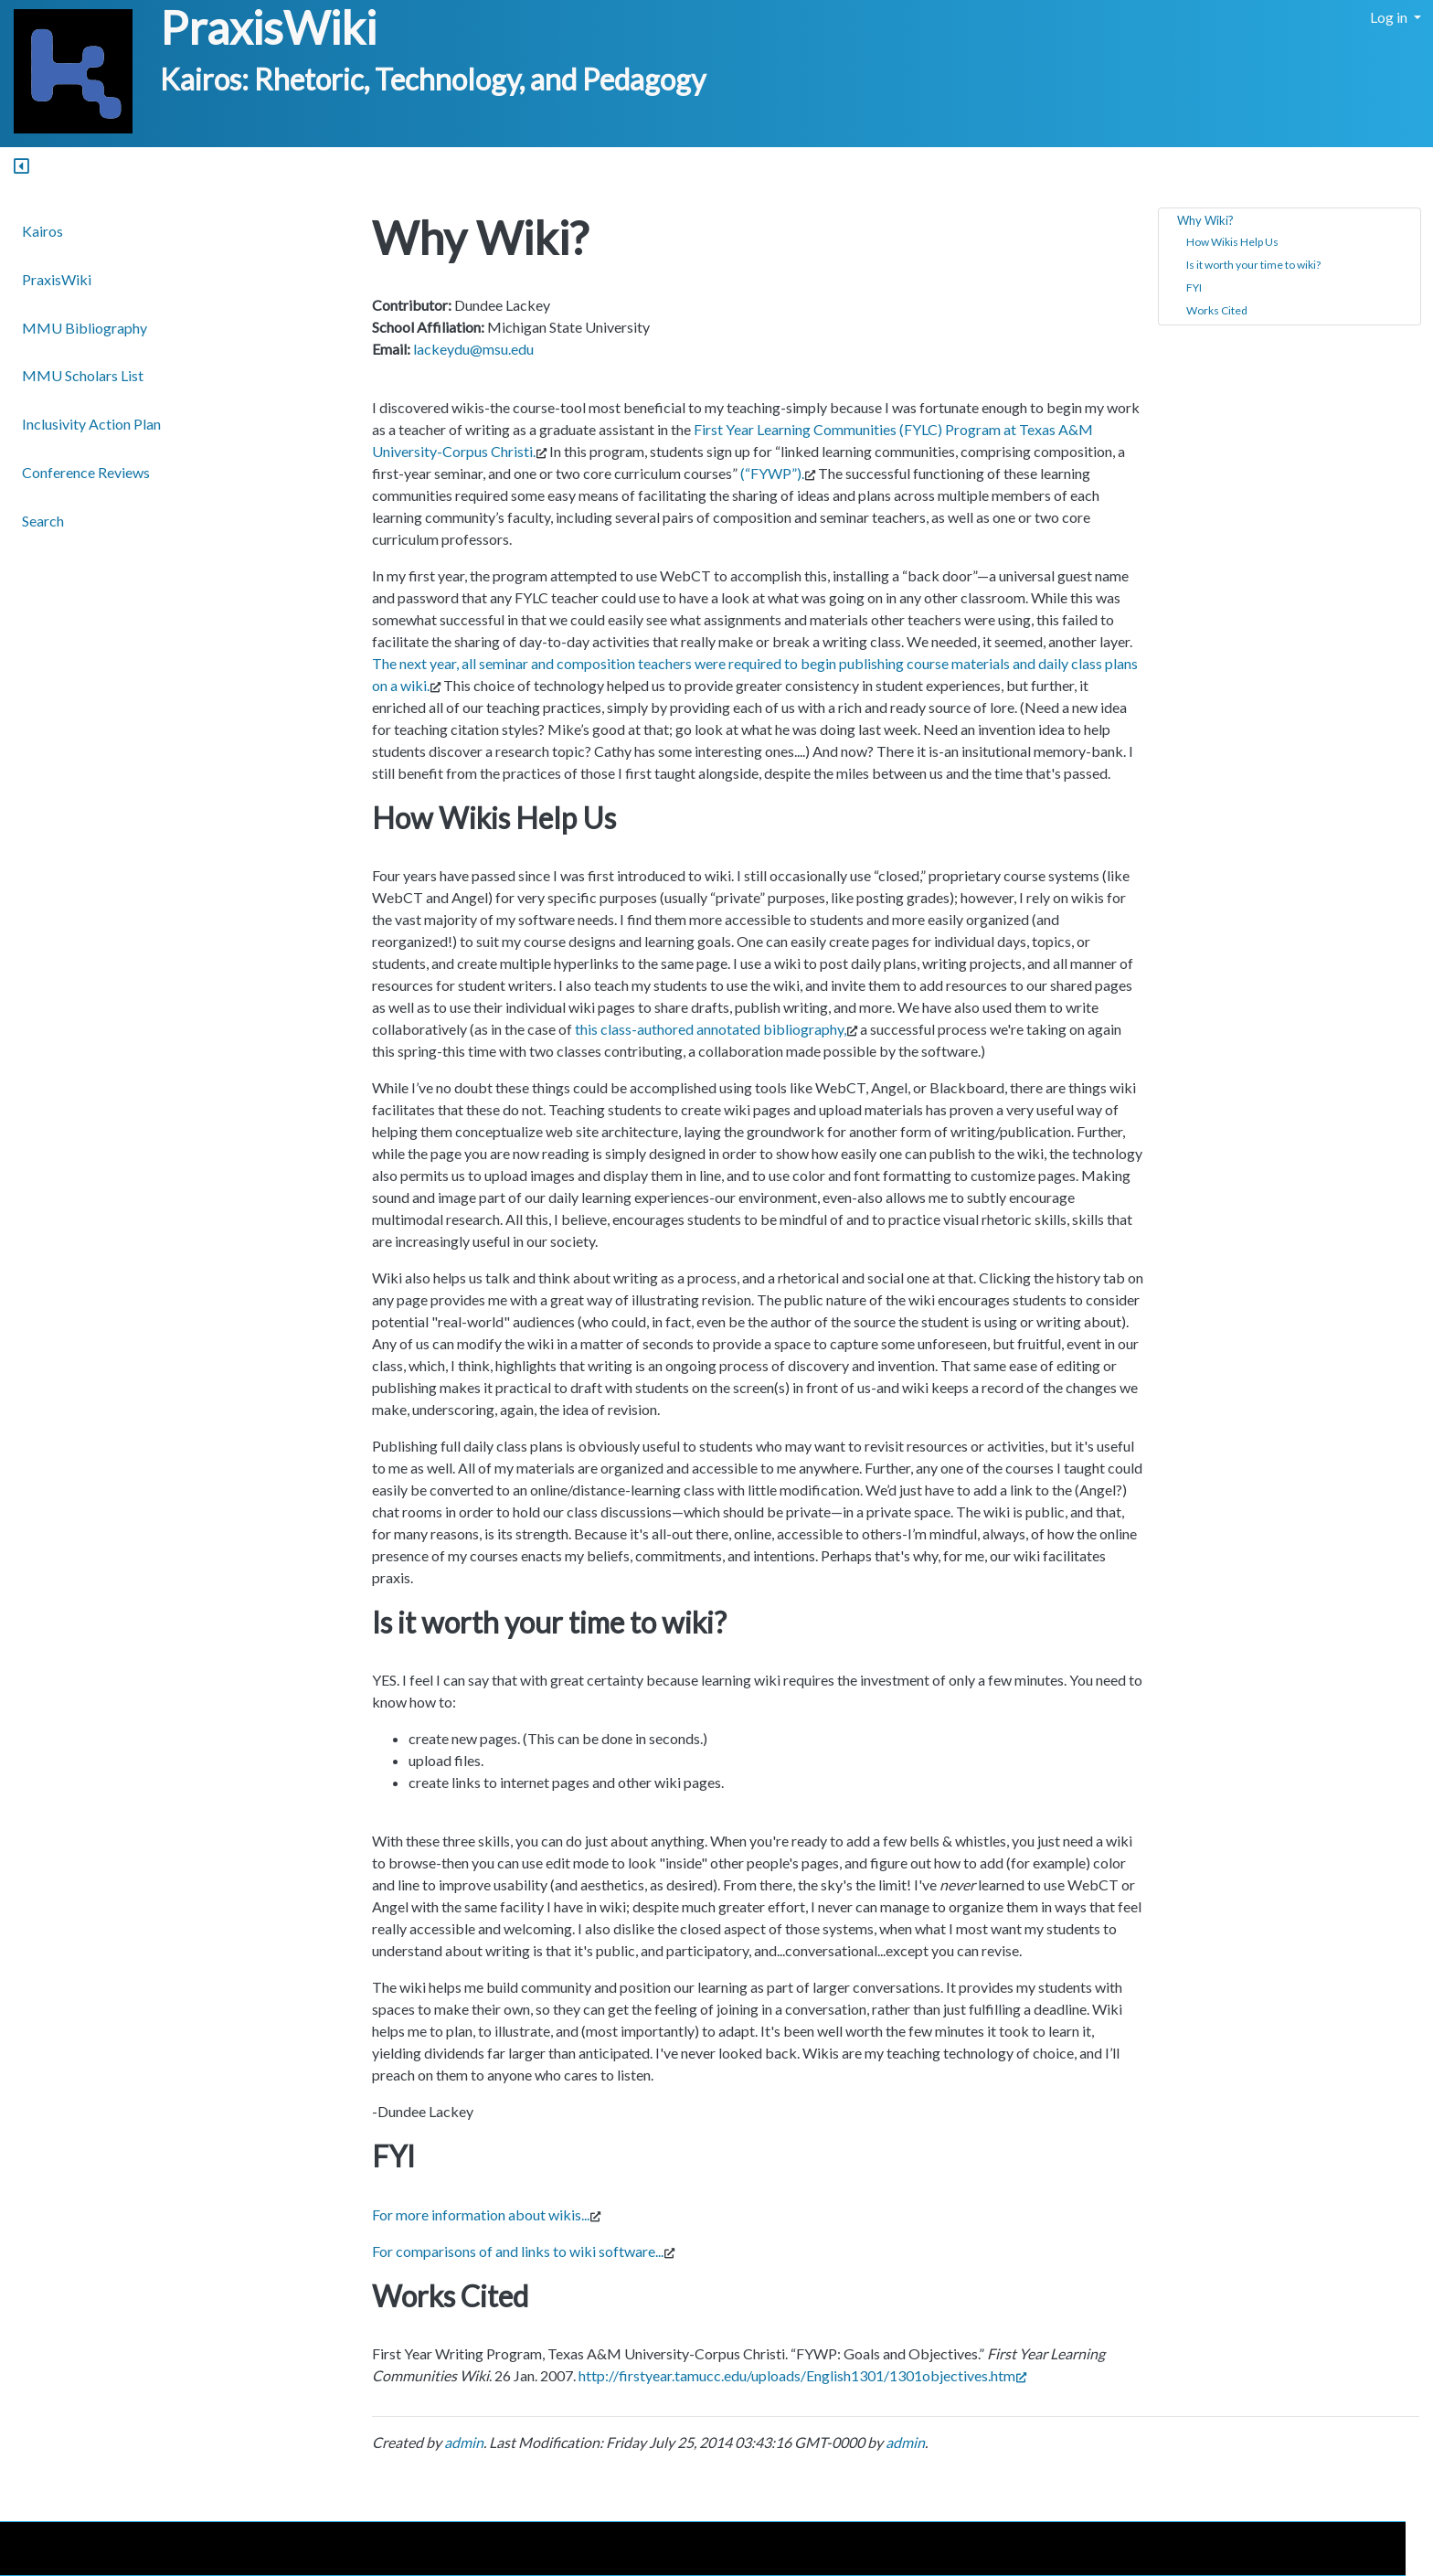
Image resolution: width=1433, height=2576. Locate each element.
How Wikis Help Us (1232, 242)
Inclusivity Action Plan (91, 423)
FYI (1194, 287)
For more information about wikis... (480, 2214)
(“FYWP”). (772, 473)
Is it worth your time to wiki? (1253, 264)
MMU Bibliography (84, 327)
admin (463, 2442)
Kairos (42, 231)
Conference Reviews (86, 472)
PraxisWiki (268, 27)
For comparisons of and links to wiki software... (517, 2251)
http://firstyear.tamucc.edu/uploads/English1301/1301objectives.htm (802, 2375)
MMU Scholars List (82, 375)
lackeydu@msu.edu (473, 348)
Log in (1390, 17)
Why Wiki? (1205, 220)
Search (43, 520)
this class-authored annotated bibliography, (710, 1029)
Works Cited (1216, 310)
